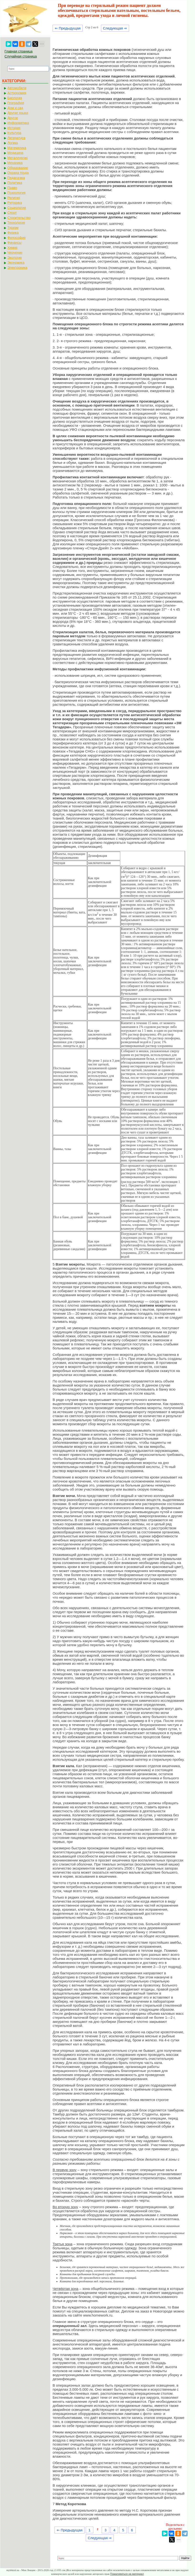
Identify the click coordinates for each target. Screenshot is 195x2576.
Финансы (14, 243)
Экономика (15, 262)
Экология (14, 257)
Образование (17, 168)
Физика (13, 233)
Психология (16, 193)
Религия (13, 198)
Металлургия (17, 158)
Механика (15, 163)
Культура (14, 133)
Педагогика (16, 178)
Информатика (18, 123)
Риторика (14, 203)
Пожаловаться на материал (127, 2573)
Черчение (14, 252)
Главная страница (19, 51)
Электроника (17, 267)
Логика (12, 143)
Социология (16, 208)
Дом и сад (15, 108)
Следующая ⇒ (115, 28)
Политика (14, 183)
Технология (16, 223)
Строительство (18, 218)
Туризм (12, 228)
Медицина (15, 153)
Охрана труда (18, 173)
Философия (16, 238)
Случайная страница (21, 56)
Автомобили (16, 88)
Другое (12, 118)
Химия (12, 247)
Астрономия (16, 93)
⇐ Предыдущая (68, 28)
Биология (14, 98)
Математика (16, 148)
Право (12, 188)
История (13, 128)
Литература (16, 138)
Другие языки (17, 113)
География (15, 103)
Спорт (12, 213)
